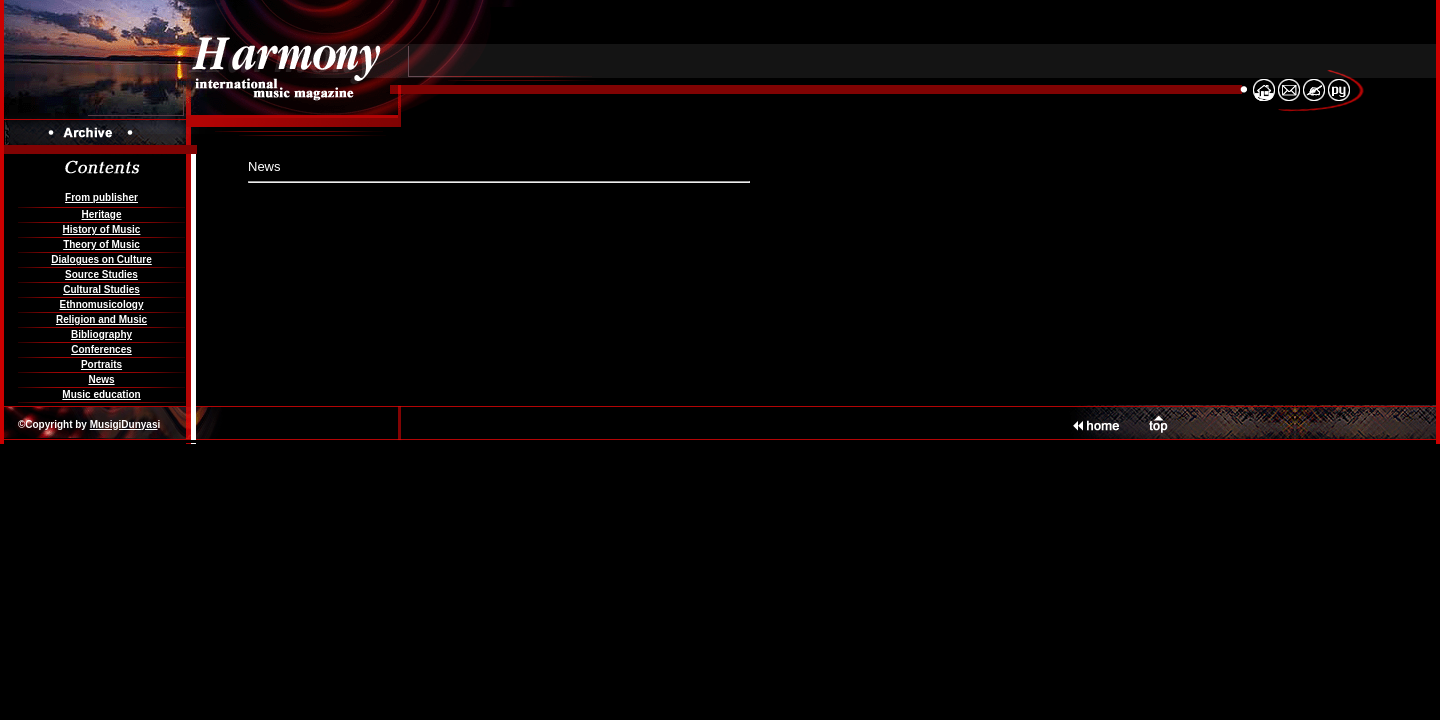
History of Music (102, 229)
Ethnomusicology (102, 304)
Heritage (101, 214)
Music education (101, 394)
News (101, 379)
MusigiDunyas (124, 424)
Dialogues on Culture (101, 259)
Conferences (101, 349)
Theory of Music (101, 244)
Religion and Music (101, 319)
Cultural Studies (101, 289)
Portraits (101, 364)
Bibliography (101, 334)
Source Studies (101, 274)
